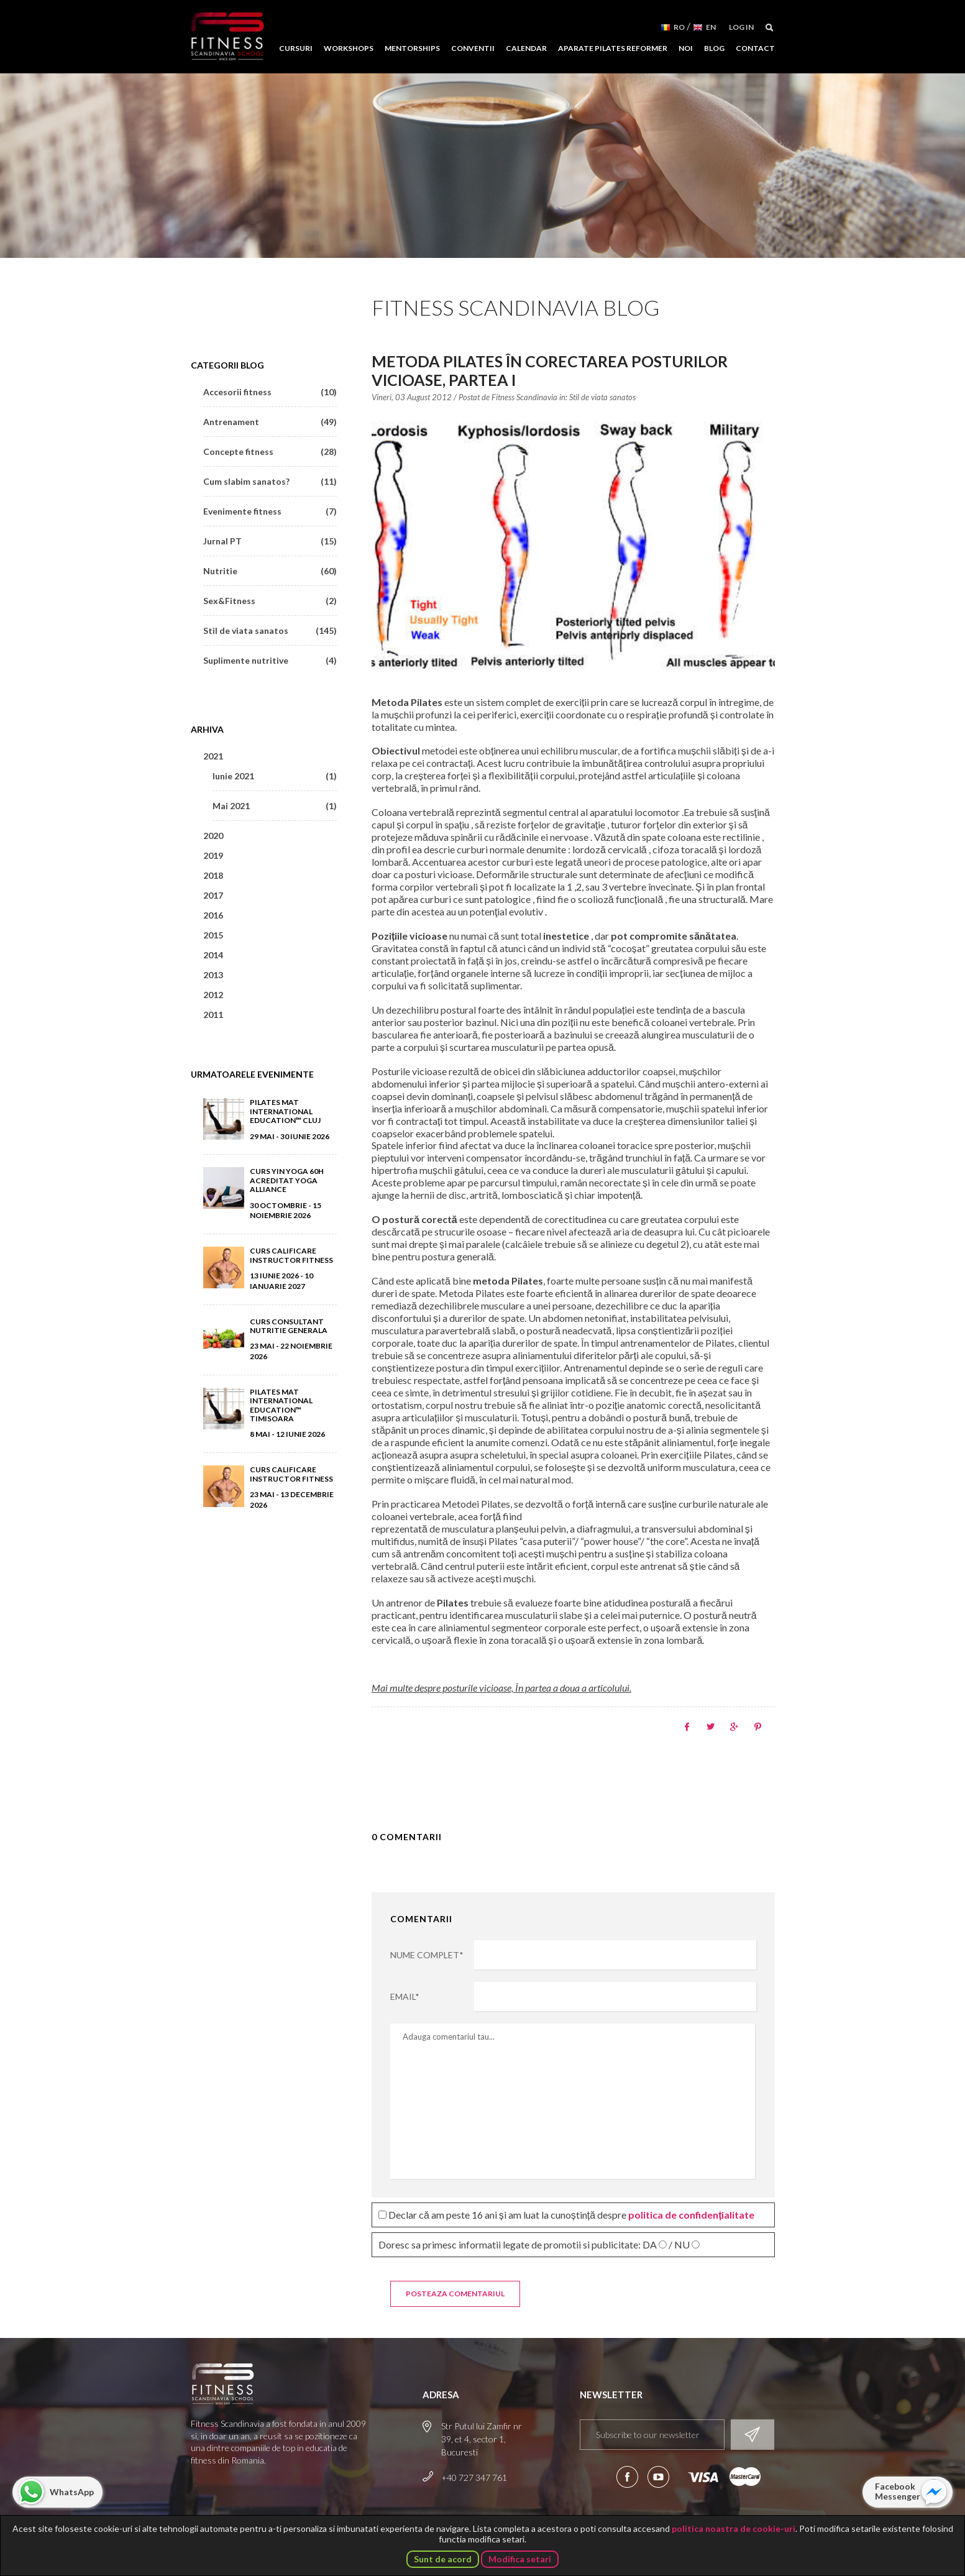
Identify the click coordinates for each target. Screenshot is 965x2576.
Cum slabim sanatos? (270, 481)
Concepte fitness (270, 451)
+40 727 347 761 (474, 2477)
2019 (213, 855)
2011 (213, 1014)
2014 (213, 955)
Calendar (526, 48)
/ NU (679, 2244)
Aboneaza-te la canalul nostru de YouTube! (658, 2476)
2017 (213, 895)
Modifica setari (519, 2559)
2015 (213, 935)
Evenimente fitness (270, 511)
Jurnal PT (270, 541)
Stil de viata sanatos (602, 397)
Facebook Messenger (897, 2491)
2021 (213, 756)
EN (711, 27)
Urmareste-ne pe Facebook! (627, 2476)
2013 (213, 974)
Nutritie (270, 571)
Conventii (473, 48)
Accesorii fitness (270, 392)
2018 (213, 875)
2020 (213, 835)
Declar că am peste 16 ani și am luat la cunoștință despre (566, 2215)
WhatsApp (72, 2492)
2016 (213, 915)
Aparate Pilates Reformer (612, 48)
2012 (213, 994)
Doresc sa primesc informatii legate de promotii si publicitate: (539, 2244)
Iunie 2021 (275, 776)
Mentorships (412, 48)
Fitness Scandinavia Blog (516, 307)
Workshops (348, 48)
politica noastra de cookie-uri (733, 2528)
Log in (741, 27)
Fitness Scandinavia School (227, 36)
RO (679, 27)
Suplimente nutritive (270, 660)
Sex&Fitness (270, 600)
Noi (686, 48)
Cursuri (296, 48)
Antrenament (270, 421)
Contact (755, 48)
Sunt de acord (443, 2559)
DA (650, 2244)
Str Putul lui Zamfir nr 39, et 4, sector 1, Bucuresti (481, 2439)
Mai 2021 (275, 805)
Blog (714, 48)
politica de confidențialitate (691, 2215)
